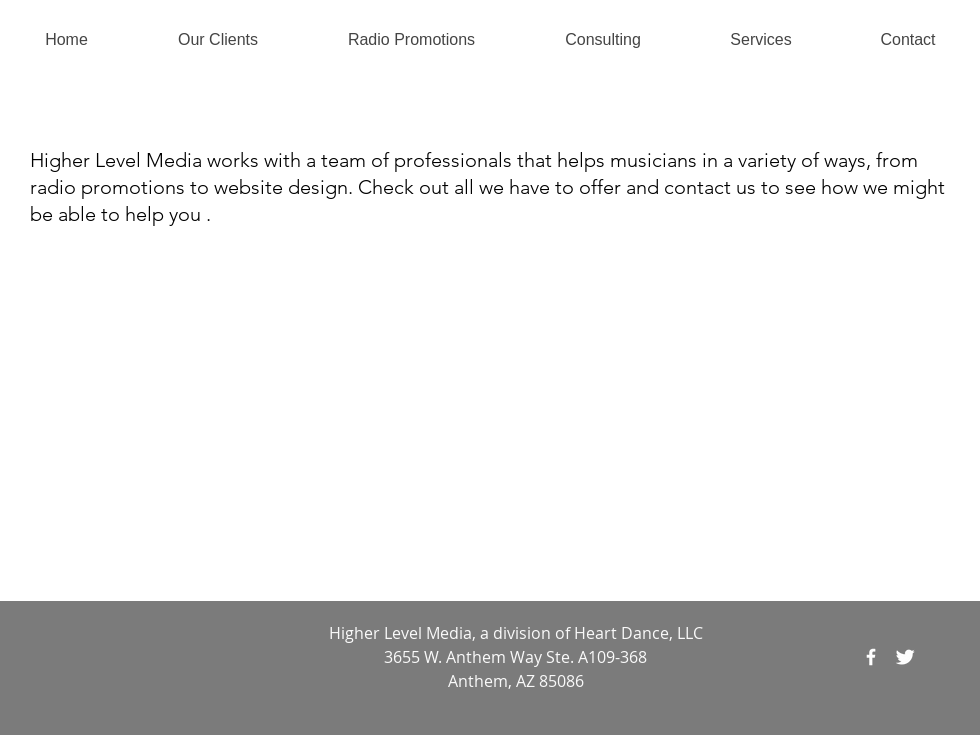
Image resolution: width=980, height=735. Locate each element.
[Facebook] (871, 657)
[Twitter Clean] (905, 657)
